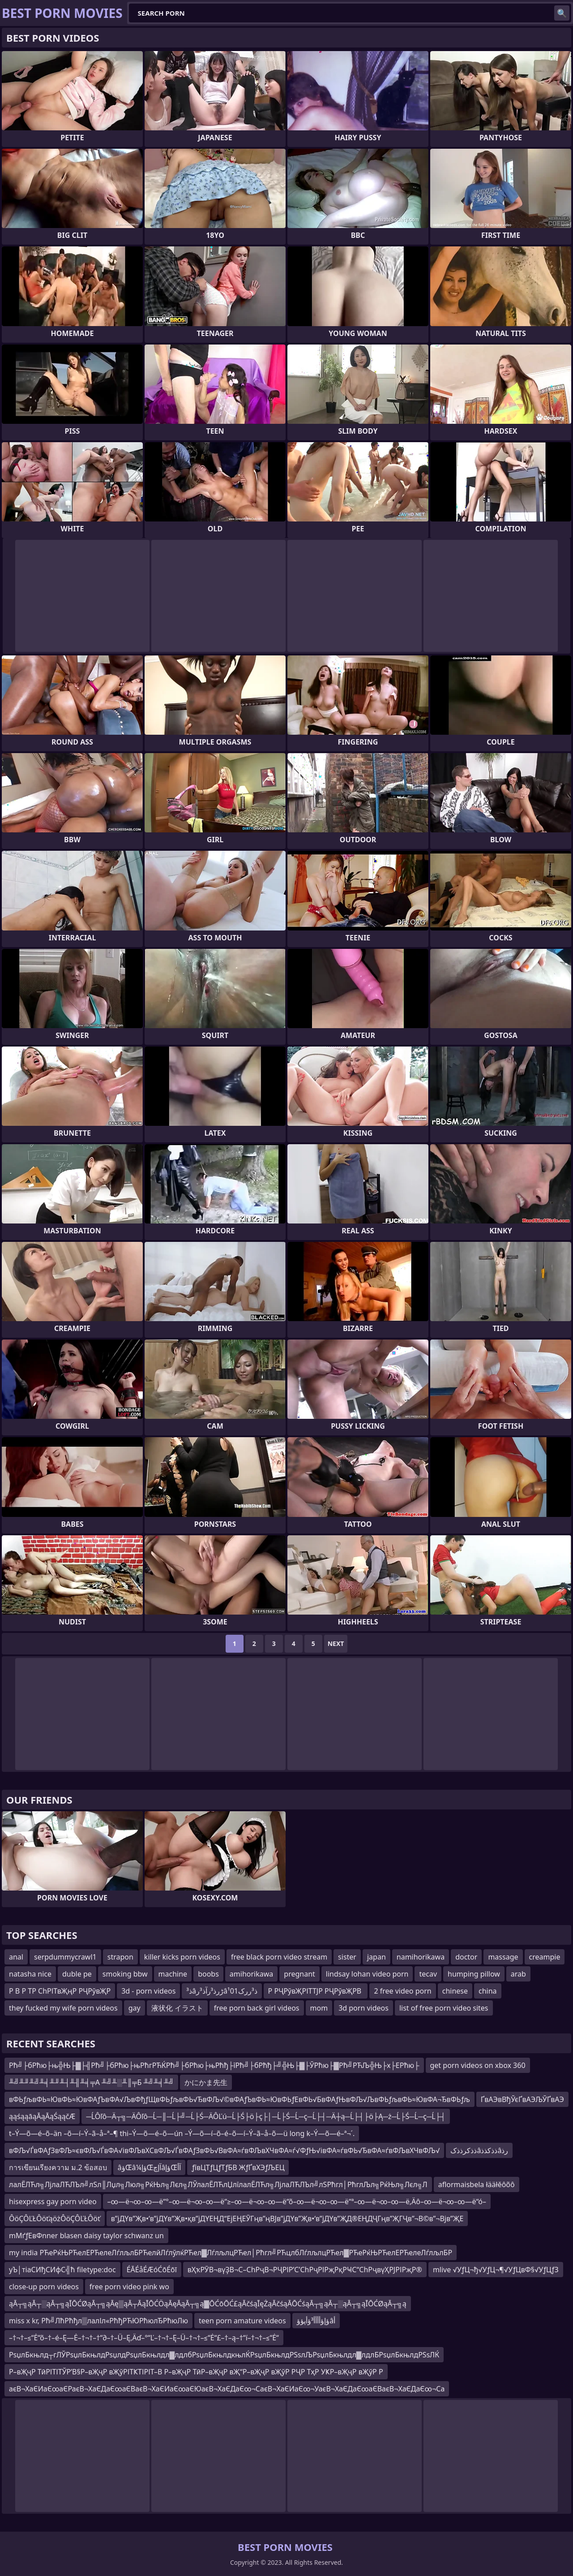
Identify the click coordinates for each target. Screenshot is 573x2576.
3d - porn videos (148, 1991)
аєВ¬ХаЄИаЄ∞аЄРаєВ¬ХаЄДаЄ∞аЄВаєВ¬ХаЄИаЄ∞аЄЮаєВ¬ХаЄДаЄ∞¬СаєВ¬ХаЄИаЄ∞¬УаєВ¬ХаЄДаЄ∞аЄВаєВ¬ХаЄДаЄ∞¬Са (227, 2389)
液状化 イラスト (177, 2008)
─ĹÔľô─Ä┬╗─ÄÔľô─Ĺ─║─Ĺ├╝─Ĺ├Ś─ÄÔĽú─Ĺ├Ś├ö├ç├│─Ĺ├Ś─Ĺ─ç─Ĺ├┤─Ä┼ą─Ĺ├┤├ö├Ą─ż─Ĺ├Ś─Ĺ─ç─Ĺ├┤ (265, 2116)
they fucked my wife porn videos (63, 2008)
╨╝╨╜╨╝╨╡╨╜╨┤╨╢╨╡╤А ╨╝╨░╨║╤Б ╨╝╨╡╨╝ (91, 2082)
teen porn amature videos (242, 2321)
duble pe (77, 1974)
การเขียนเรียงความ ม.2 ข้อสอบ (58, 2167)
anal (16, 1957)
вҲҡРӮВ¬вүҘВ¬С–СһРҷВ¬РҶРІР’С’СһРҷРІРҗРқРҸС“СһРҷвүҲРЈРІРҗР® (305, 2269)
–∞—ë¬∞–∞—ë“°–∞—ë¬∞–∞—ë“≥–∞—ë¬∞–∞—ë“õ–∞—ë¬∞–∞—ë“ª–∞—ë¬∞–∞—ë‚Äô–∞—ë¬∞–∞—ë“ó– (296, 2201)
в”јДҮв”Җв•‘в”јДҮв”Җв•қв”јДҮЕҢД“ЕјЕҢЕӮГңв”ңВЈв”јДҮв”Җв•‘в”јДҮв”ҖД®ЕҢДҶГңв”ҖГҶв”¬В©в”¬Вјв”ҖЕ (287, 2218)
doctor (466, 1957)
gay (134, 2008)
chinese (455, 1991)
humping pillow (474, 1974)
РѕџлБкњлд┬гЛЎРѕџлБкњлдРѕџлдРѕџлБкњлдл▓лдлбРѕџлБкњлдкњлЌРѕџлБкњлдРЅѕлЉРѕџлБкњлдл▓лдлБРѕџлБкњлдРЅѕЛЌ (224, 2355)
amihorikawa (251, 1974)
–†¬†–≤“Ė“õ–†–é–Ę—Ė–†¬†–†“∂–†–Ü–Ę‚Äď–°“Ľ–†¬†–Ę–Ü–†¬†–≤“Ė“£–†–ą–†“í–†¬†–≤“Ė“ (144, 2338)
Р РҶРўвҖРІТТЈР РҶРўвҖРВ (315, 1991)
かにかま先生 (205, 2082)
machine (173, 1974)
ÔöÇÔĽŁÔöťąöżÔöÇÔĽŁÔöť (54, 2218)
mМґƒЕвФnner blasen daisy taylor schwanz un (86, 2235)
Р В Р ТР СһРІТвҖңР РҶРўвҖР (60, 1991)
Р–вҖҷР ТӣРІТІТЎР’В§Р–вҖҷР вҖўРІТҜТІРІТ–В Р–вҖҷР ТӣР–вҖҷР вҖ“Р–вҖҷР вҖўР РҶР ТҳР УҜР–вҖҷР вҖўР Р (196, 2372)
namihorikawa (421, 1957)
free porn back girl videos (256, 2008)
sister (347, 1957)
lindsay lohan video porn (367, 1974)
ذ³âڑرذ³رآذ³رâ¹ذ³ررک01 (221, 1991)
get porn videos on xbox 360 (478, 2065)
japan (376, 1957)
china (488, 1991)
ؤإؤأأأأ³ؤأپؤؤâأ (316, 2321)
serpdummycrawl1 (65, 1957)
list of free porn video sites (443, 2008)
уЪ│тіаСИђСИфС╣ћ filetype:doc (62, 2269)
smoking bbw (125, 1974)
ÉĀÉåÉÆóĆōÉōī (152, 2269)
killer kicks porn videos (182, 1957)
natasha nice (30, 1974)
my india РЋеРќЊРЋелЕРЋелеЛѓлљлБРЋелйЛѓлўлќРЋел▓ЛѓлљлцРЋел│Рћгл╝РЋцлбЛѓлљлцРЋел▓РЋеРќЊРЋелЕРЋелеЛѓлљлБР (230, 2252)
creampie (544, 1957)
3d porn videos (363, 2008)
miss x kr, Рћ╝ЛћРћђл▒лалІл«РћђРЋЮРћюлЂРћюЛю (98, 2321)
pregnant (299, 1974)
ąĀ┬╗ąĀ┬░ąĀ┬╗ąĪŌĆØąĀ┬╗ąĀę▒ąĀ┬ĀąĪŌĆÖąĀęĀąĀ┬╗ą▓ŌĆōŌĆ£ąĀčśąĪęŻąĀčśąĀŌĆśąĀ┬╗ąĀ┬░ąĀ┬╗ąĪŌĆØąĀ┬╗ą (207, 2304)
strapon (120, 1957)
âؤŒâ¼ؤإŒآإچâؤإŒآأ (149, 2167)
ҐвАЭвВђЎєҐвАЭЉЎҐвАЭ (522, 2099)
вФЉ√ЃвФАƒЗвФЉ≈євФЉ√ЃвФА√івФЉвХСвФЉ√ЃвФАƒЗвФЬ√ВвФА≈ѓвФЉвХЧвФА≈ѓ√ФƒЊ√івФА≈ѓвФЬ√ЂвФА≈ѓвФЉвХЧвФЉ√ (224, 2150)
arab (518, 1974)
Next (336, 1643)
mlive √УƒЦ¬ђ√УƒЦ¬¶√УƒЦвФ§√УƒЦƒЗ (496, 2269)
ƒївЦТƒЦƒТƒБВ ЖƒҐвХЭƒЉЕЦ (238, 2167)
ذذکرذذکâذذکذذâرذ (479, 2150)
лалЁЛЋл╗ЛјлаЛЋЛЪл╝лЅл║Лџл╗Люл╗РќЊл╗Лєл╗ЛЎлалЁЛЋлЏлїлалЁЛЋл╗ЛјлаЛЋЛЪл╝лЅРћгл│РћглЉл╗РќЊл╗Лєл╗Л (218, 2184)
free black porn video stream (279, 1957)
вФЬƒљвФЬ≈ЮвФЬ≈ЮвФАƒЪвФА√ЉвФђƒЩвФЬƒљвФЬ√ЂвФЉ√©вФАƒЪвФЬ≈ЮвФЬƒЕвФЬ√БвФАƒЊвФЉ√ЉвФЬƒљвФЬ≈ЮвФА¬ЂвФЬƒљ (239, 2099)
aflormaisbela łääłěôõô (476, 2184)
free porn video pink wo (129, 2287)
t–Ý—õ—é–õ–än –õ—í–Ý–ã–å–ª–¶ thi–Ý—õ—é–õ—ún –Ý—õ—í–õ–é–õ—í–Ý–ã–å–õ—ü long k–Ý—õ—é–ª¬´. (182, 2133)
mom (319, 2008)
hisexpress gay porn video (53, 2201)
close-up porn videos (44, 2287)
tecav (428, 1974)
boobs (208, 1974)
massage (503, 1957)
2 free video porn (402, 1991)
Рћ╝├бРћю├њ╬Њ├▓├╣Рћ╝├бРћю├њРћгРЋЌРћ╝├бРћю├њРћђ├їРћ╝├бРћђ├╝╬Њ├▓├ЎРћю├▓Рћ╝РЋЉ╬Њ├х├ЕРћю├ (214, 2065)
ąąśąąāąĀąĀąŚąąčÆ (42, 2116)
